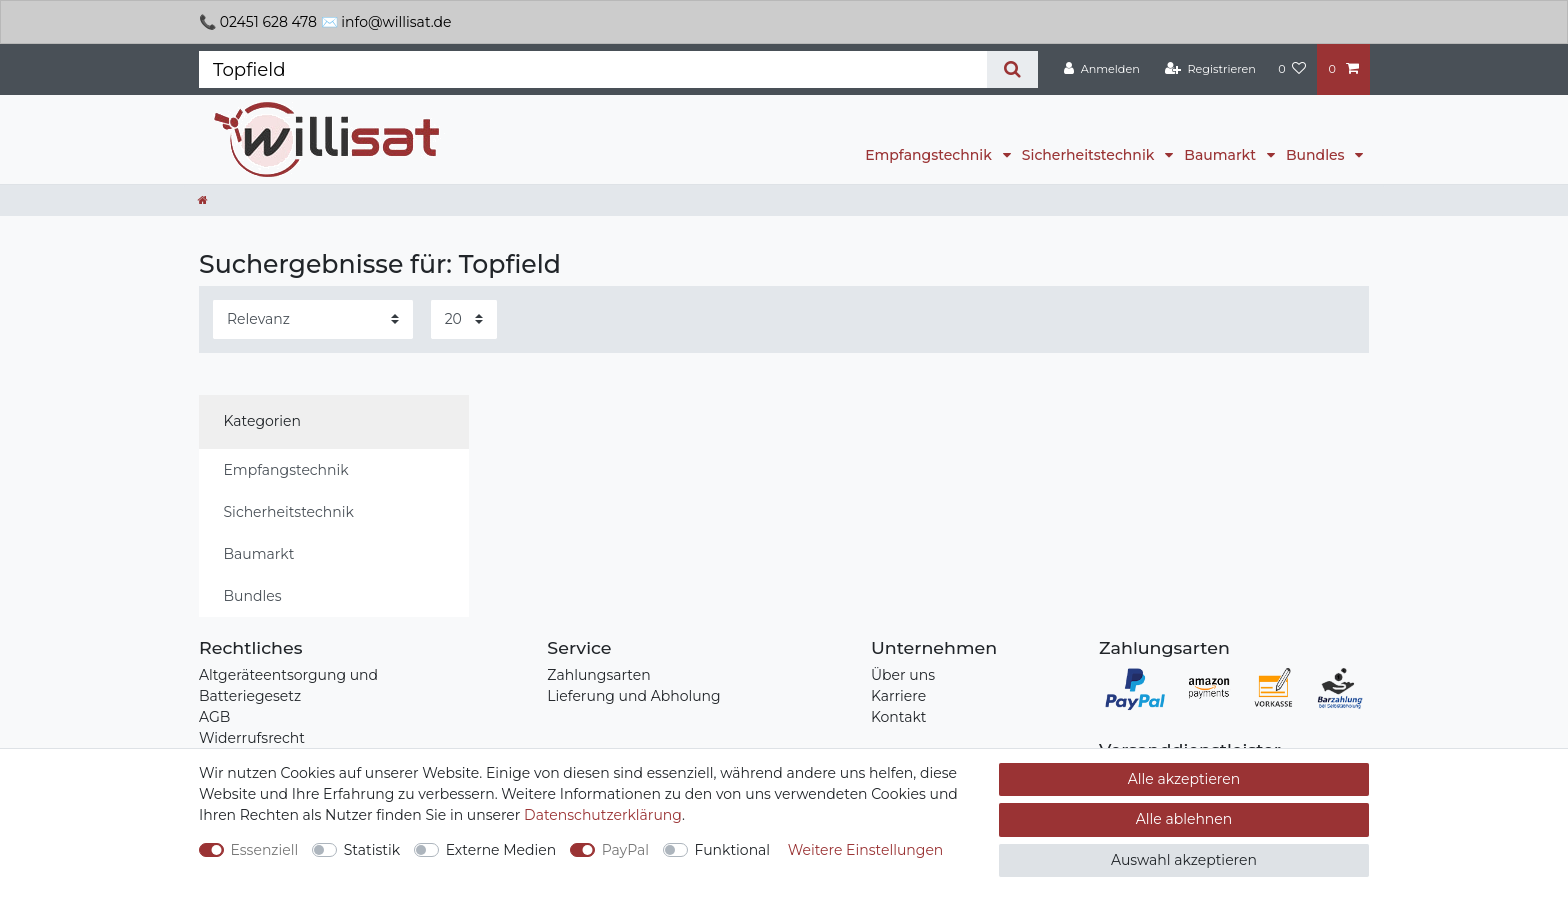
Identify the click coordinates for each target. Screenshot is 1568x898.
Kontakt (899, 717)
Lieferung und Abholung (633, 696)
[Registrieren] (1210, 69)
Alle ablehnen (1184, 819)
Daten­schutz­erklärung (603, 815)
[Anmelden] (1102, 69)
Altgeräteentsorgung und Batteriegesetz (288, 685)
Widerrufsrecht (252, 738)
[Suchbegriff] (593, 69)
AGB (214, 717)
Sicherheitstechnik (1090, 155)
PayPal (625, 850)
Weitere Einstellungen (866, 850)
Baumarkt (1221, 155)
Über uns (903, 675)
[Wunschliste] (1292, 69)
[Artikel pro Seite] (464, 319)
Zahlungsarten (598, 675)
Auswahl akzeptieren (1184, 860)
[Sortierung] (313, 319)
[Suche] (1012, 69)
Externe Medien (501, 850)
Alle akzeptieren (1184, 779)
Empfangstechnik (930, 155)
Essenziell (265, 850)
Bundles (1317, 155)
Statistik (372, 850)
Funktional (733, 850)
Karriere (898, 696)
